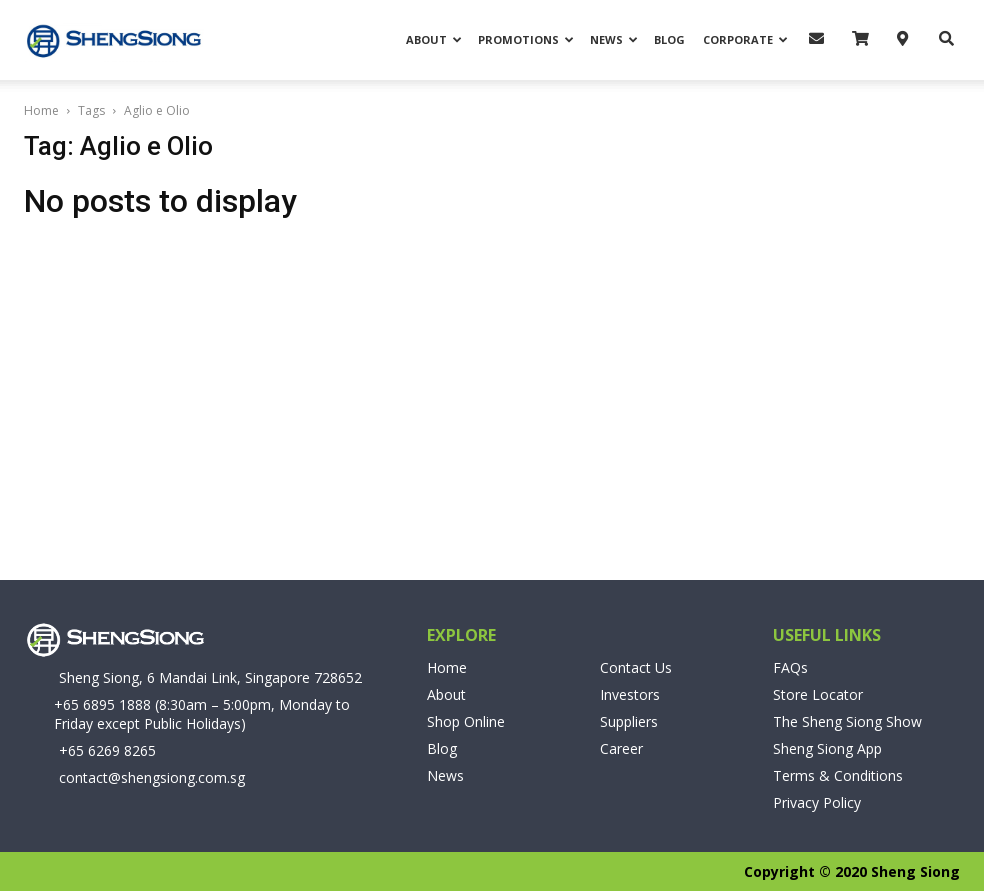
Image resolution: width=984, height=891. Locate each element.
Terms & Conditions (838, 775)
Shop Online (466, 721)
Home (41, 110)
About (434, 39)
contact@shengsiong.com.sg (152, 777)
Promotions (526, 39)
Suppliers (629, 721)
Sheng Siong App (827, 748)
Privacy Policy (817, 802)
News (614, 39)
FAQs (790, 667)
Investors (630, 694)
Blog (669, 39)
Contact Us (636, 667)
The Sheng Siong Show (847, 721)
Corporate (745, 39)
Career (621, 748)
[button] (941, 38)
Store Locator (818, 694)
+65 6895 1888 (102, 704)
